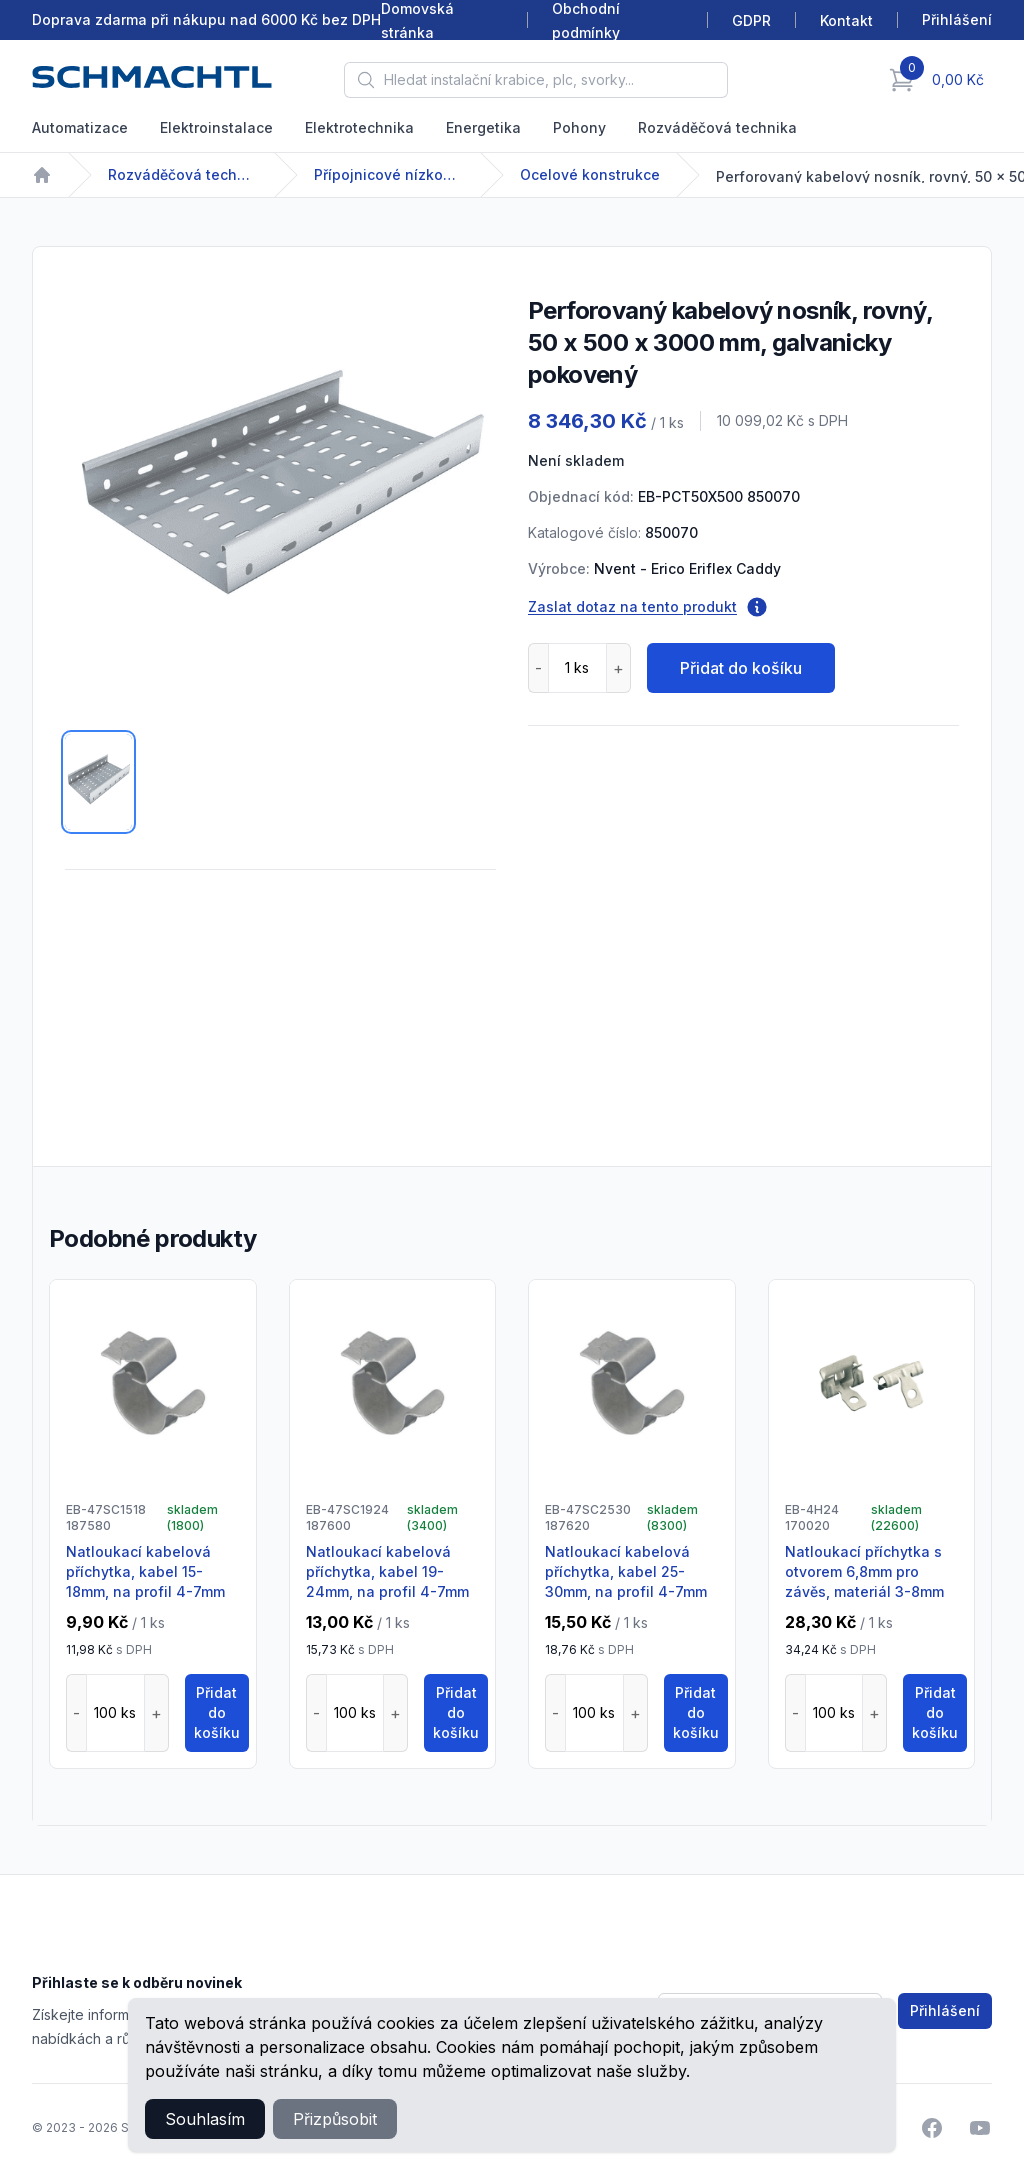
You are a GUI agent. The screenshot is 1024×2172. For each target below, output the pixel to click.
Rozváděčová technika (717, 127)
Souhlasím (205, 2119)
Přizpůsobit (335, 2119)
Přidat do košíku (741, 668)
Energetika (483, 127)
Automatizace (80, 127)
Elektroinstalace (216, 127)
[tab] (98, 782)
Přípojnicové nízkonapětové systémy (389, 174)
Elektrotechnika (359, 127)
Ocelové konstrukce (590, 174)
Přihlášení (945, 2010)
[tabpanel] (280, 494)
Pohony (579, 127)
